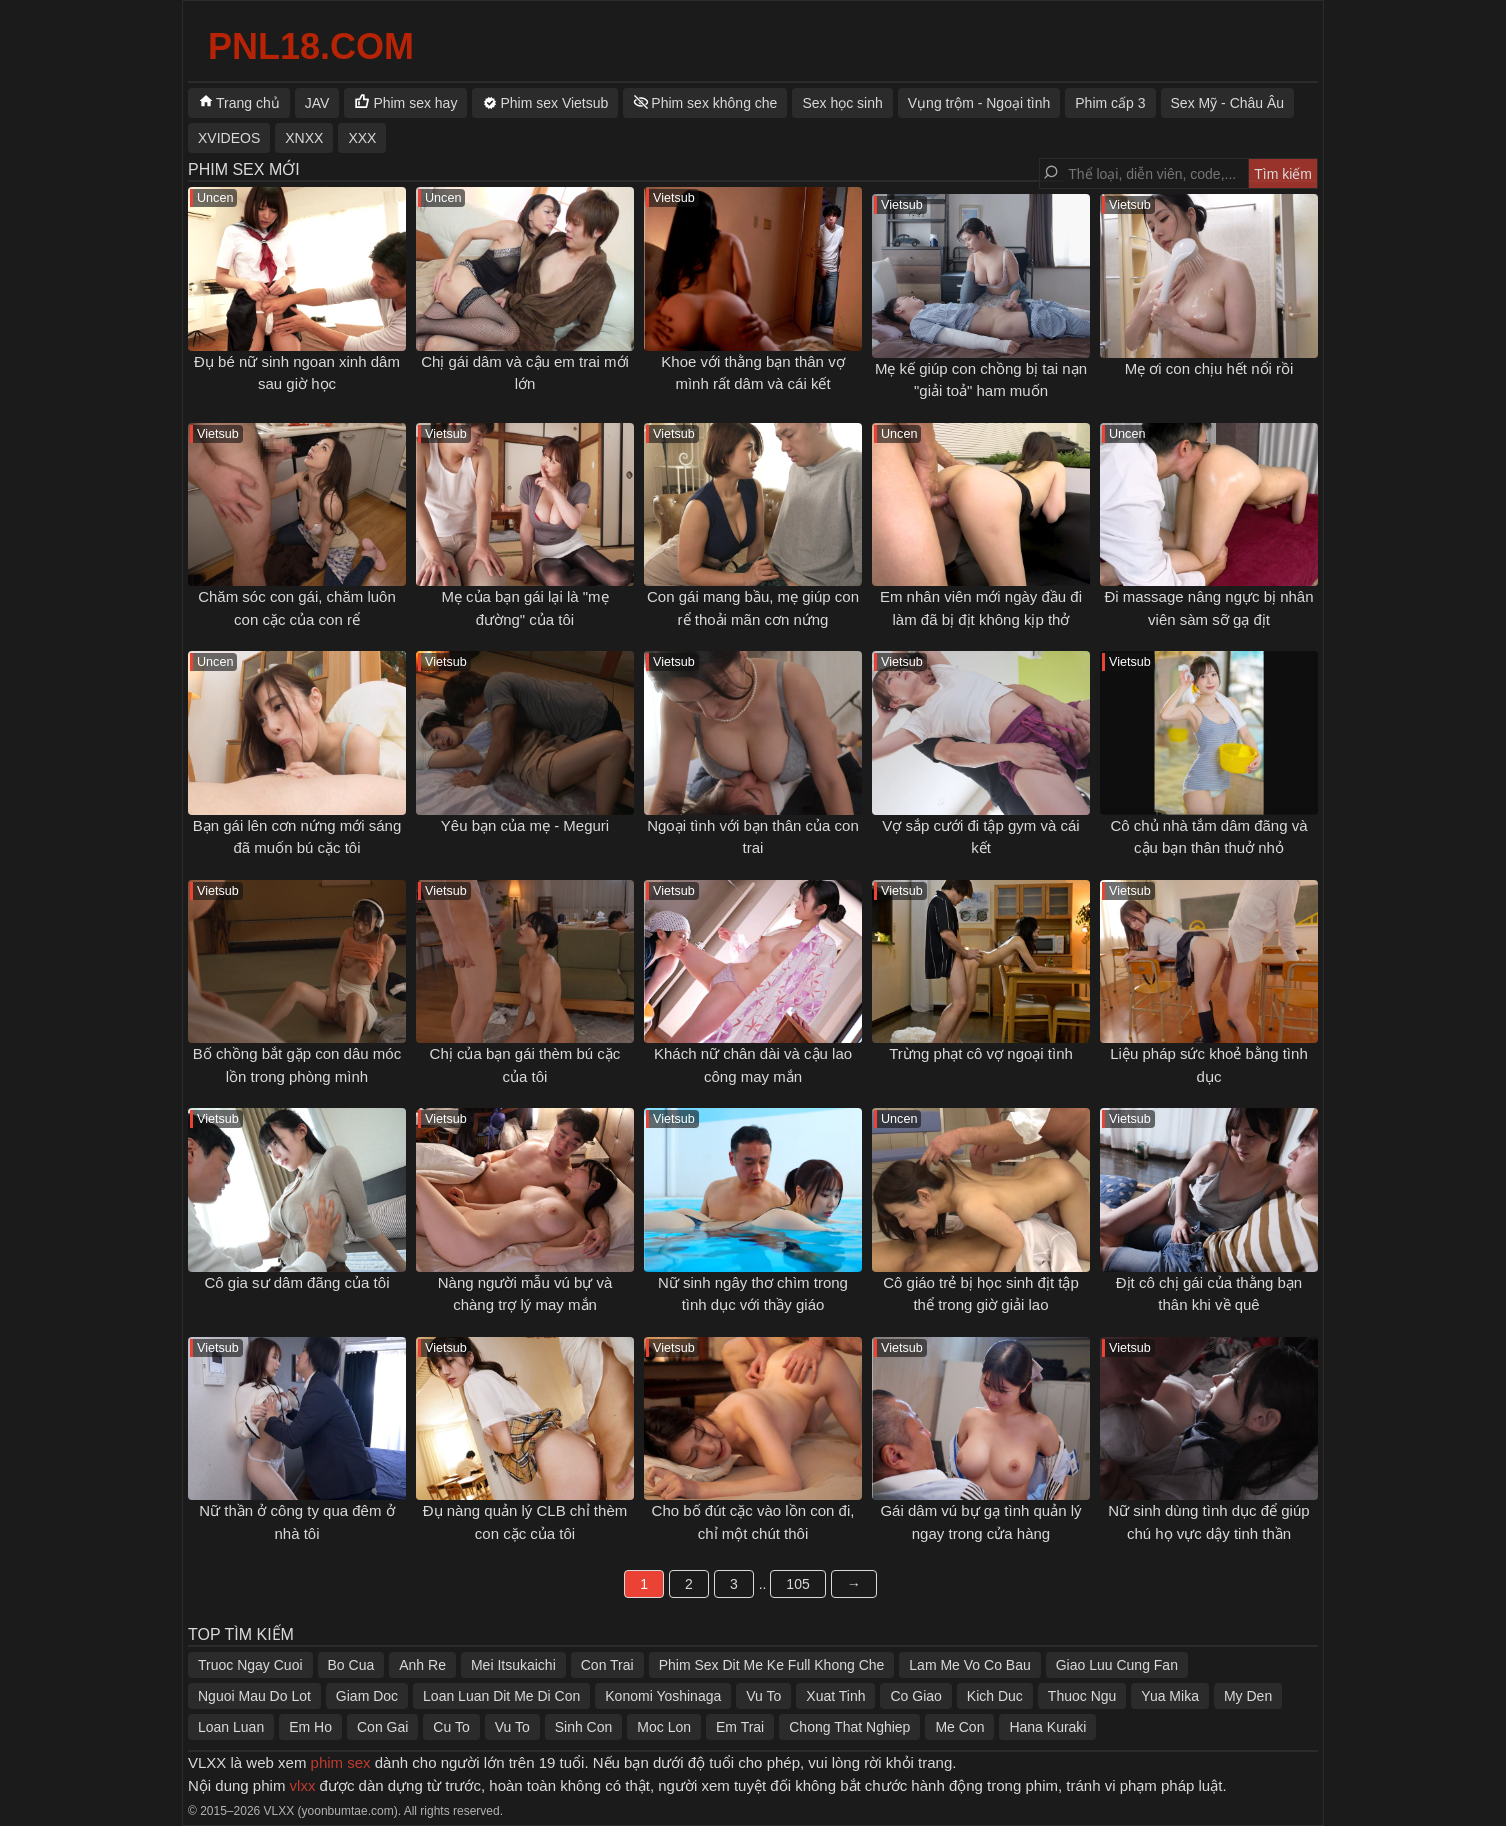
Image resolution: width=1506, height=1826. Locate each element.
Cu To (451, 1727)
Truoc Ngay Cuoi (250, 1665)
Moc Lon (664, 1727)
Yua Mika (1170, 1696)
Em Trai (740, 1727)
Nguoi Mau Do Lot (254, 1696)
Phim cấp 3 (1110, 103)
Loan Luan (231, 1727)
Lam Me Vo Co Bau (969, 1665)
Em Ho (310, 1727)
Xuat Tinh (835, 1696)
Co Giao (915, 1696)
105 (797, 1584)
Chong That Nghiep (849, 1727)
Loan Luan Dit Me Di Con (501, 1696)
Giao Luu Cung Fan (1117, 1665)
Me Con (959, 1727)
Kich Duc (995, 1696)
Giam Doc (367, 1696)
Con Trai (607, 1665)
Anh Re (422, 1665)
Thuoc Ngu (1082, 1696)
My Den (1248, 1696)
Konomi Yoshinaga (663, 1696)
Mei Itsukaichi (513, 1665)
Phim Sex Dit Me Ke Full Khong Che (772, 1665)
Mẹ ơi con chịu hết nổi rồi (1209, 368)
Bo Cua (351, 1665)
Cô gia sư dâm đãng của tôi (297, 1282)
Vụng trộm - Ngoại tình (979, 103)
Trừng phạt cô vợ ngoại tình (981, 1053)
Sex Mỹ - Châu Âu (1228, 103)
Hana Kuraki (1047, 1727)
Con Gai (382, 1727)
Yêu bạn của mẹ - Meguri (525, 825)
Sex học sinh (842, 103)
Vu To (763, 1696)
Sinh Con (584, 1727)
